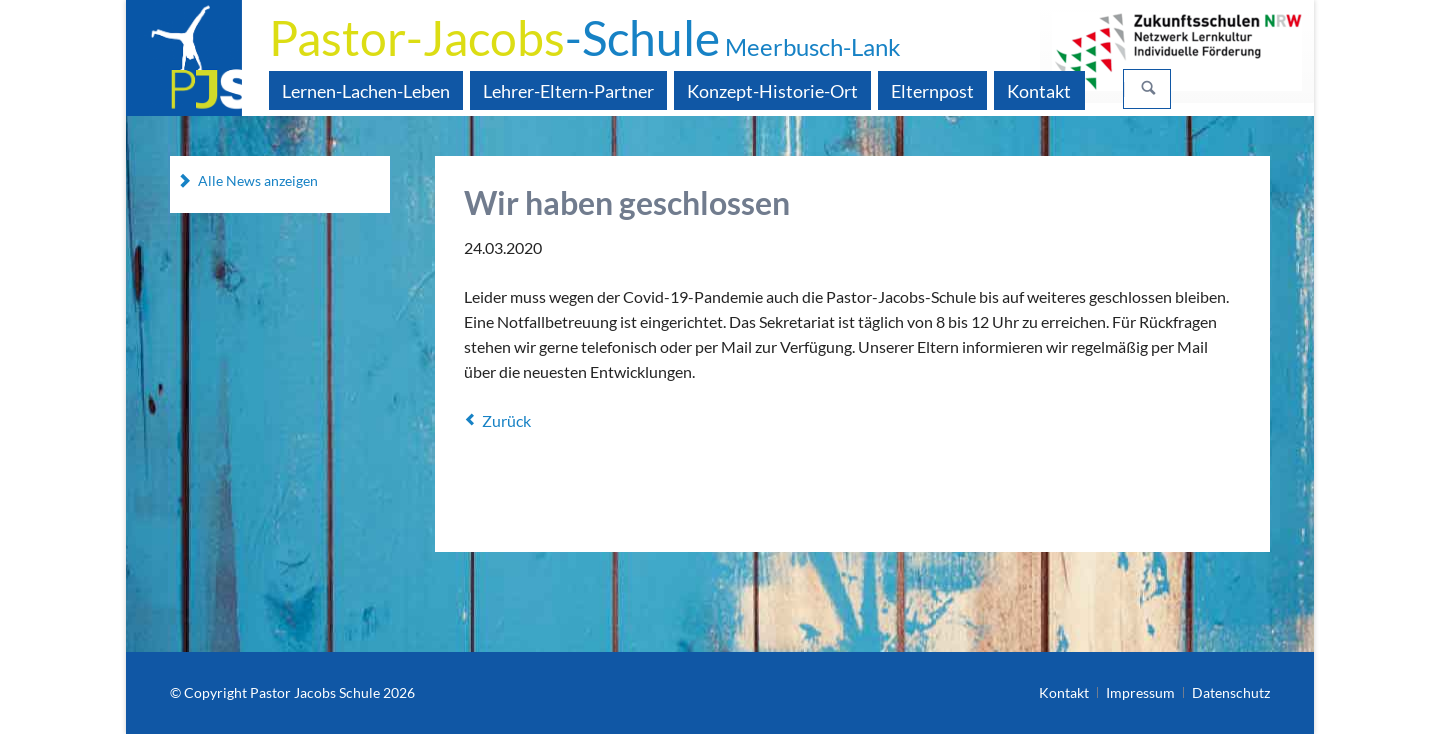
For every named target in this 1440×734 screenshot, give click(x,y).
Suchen (1149, 89)
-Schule (585, 37)
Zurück (506, 420)
